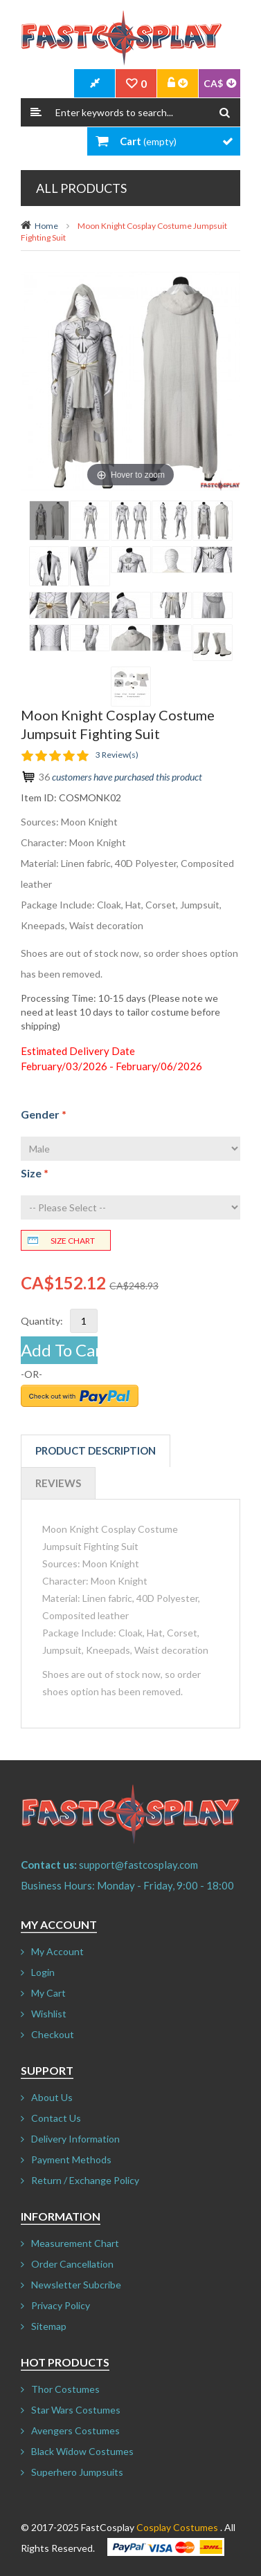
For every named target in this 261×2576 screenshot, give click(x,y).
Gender (43, 1114)
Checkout (52, 2034)
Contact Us (56, 2118)
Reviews (58, 1483)
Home (46, 226)
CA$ (213, 83)
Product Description (95, 1450)
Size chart (73, 1240)
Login (43, 1972)
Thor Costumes (65, 2389)
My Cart (48, 1993)
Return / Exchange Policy (85, 2180)
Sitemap (48, 2326)
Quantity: (42, 1321)
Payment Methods (71, 2159)
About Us (52, 2097)
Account (178, 83)
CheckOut (95, 83)
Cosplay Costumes (177, 2527)
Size (34, 1172)
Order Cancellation (72, 2264)
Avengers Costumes (75, 2430)
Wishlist (48, 2013)
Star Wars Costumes (75, 2410)
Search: (36, 112)
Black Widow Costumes (82, 2451)
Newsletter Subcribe (76, 2284)
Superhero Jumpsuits (77, 2472)
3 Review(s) (117, 754)
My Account (57, 1951)
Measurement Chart (75, 2243)
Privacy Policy (60, 2305)
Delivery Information (75, 2139)
